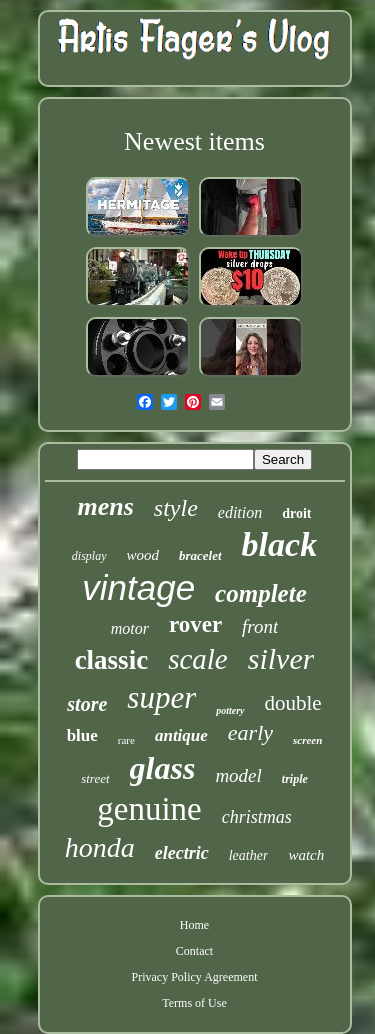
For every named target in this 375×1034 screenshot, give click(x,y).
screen (307, 740)
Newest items (194, 141)
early (250, 732)
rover (195, 624)
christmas (257, 817)
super (161, 697)
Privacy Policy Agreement (195, 977)
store (87, 704)
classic (112, 660)
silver (281, 658)
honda (100, 847)
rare (126, 740)
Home (194, 925)
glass (163, 768)
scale (198, 659)
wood (143, 555)
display (89, 556)
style (176, 508)
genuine (149, 809)
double (293, 703)
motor (130, 628)
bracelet (200, 555)
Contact (194, 951)
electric (182, 853)
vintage (138, 587)
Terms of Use (194, 1003)
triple (295, 779)
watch (306, 855)
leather (249, 855)
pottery (230, 710)
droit (296, 513)
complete (261, 593)
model (238, 775)
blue (82, 735)
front (260, 626)
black (280, 544)
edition (240, 512)
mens (105, 506)
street (95, 778)
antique (181, 735)
